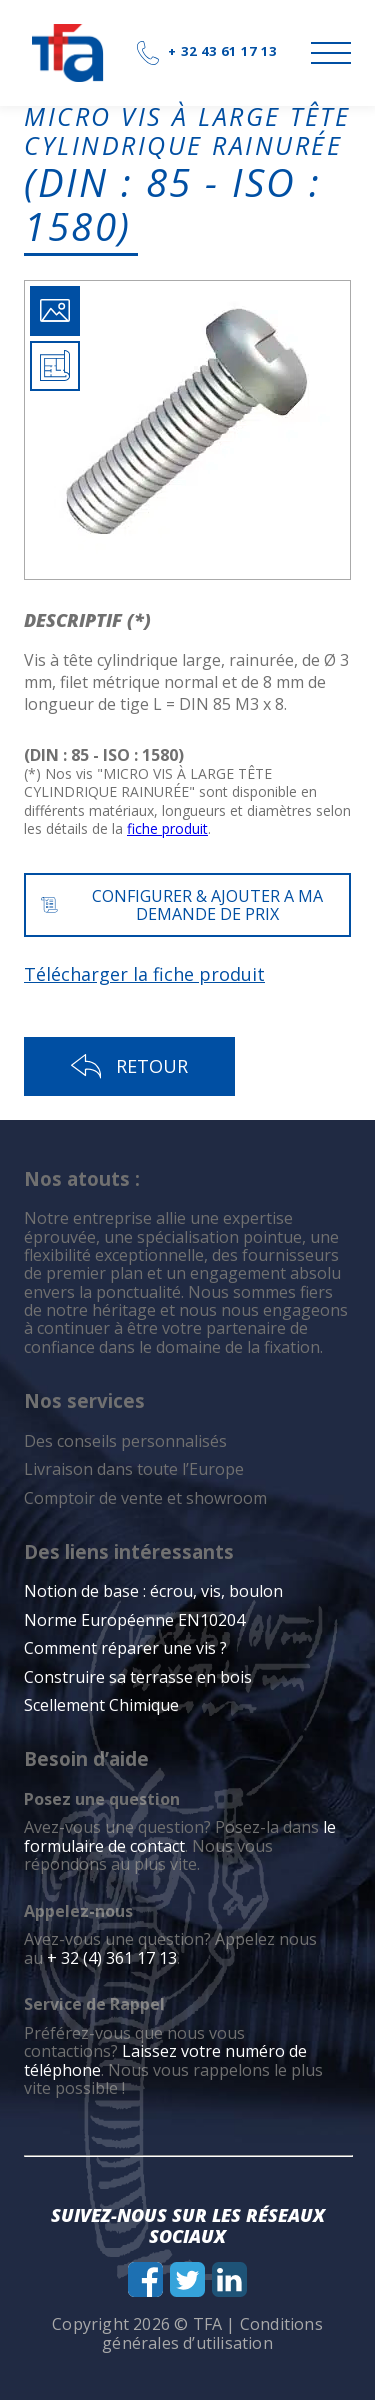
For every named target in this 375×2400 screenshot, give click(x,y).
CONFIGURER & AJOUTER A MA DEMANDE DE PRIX (182, 905)
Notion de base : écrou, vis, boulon (153, 1591)
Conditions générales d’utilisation (212, 2333)
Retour (129, 1066)
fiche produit (167, 828)
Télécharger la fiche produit (144, 974)
